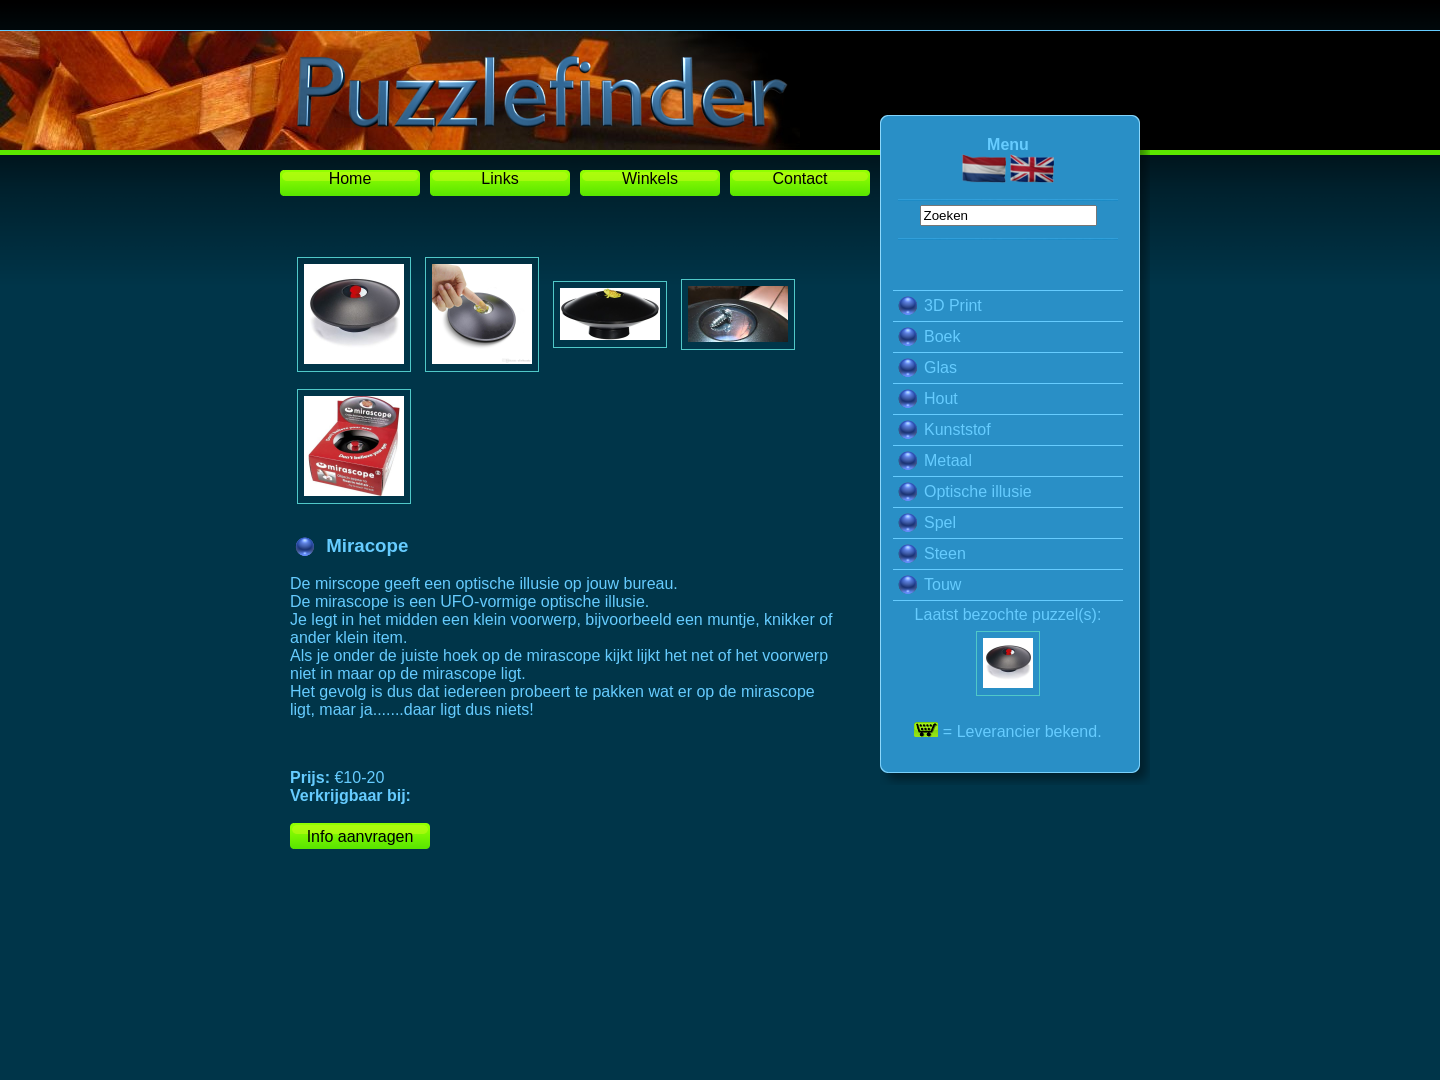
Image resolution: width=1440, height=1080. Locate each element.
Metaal (935, 460)
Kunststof (944, 429)
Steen (932, 553)
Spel (927, 522)
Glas (927, 367)
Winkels (650, 178)
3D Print (940, 305)
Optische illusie (965, 491)
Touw (929, 584)
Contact (799, 178)
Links (499, 178)
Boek (929, 336)
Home (350, 178)
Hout (928, 398)
